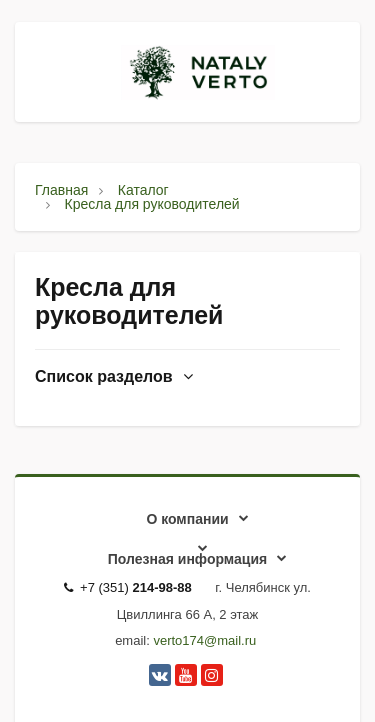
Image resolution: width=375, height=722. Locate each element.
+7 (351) (128, 587)
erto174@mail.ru (208, 640)
